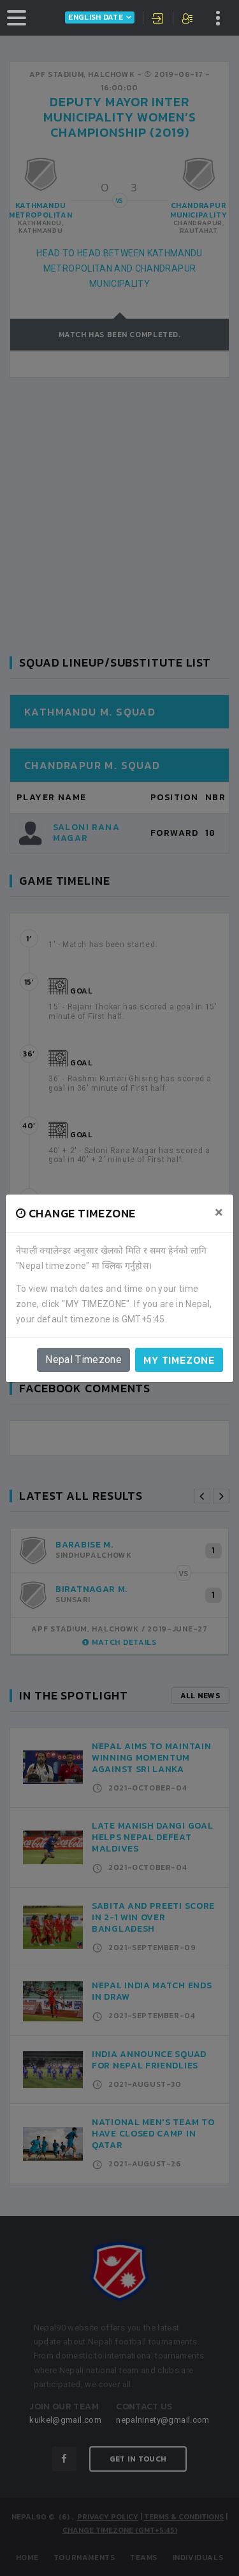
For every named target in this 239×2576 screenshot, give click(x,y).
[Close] (219, 1212)
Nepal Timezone (83, 1360)
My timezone (179, 1360)
